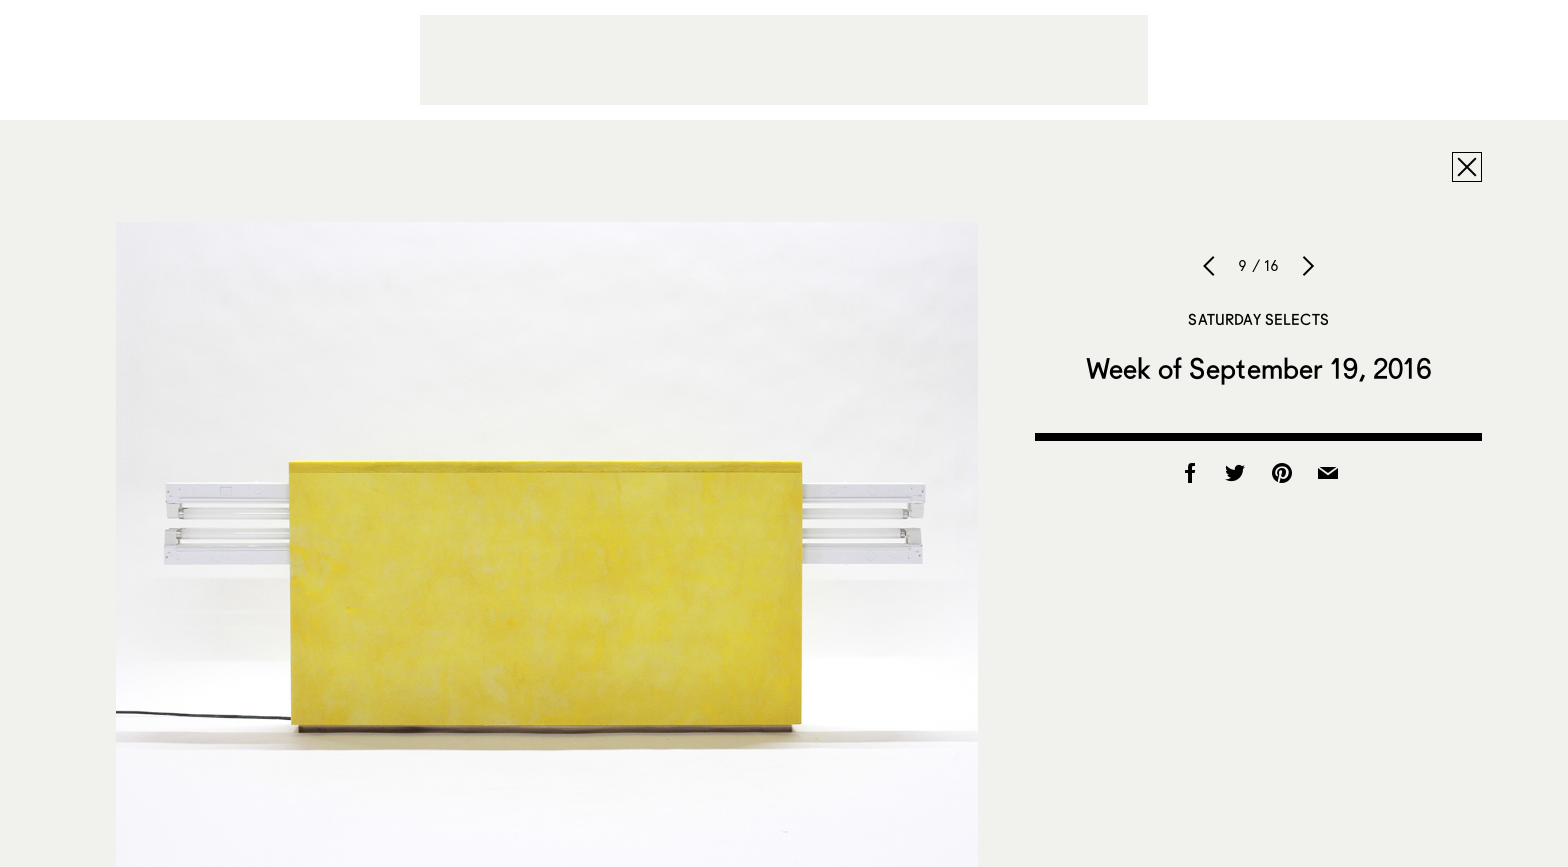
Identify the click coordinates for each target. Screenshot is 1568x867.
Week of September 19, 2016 (1259, 368)
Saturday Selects (1258, 319)
